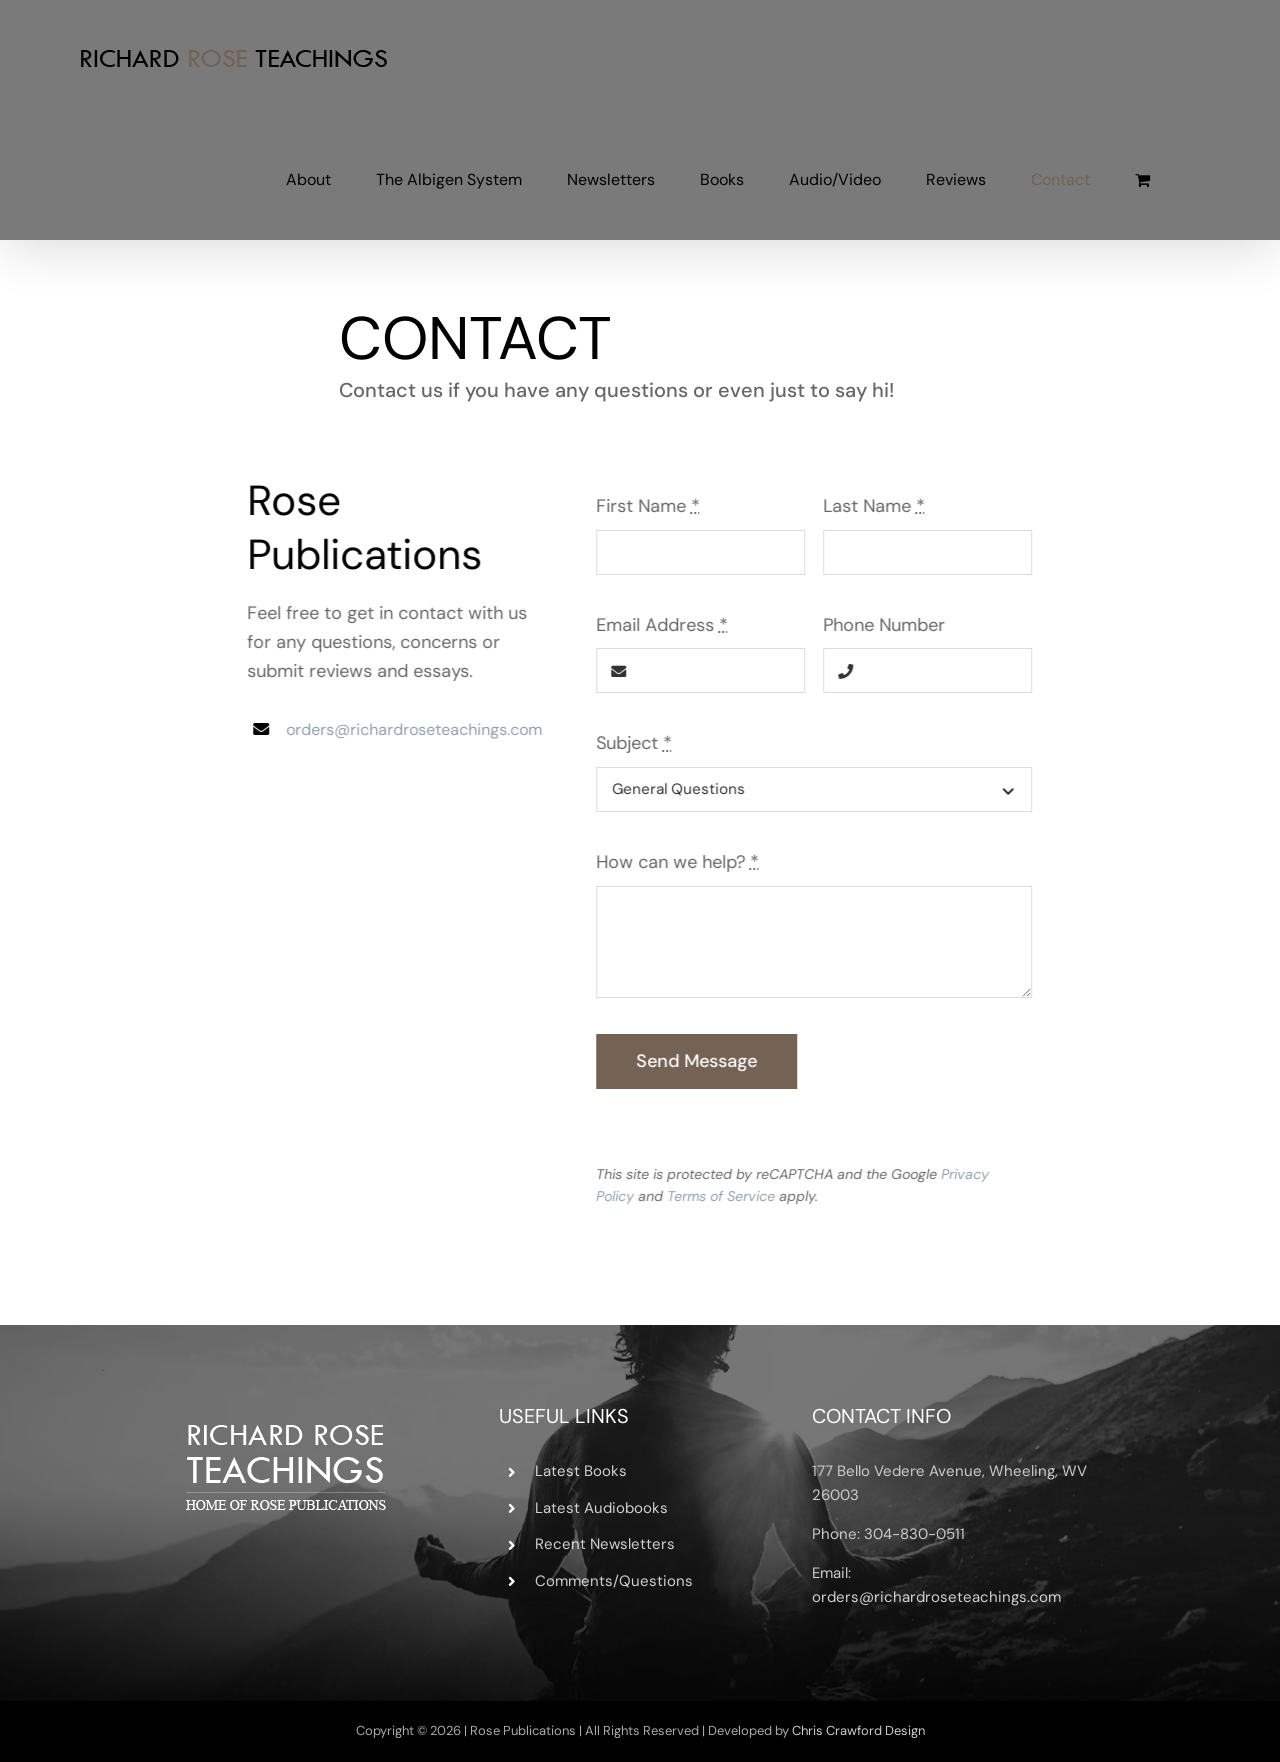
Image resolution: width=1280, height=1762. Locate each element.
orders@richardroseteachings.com (410, 729)
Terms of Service (725, 1196)
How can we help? (681, 862)
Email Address (666, 625)
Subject (638, 743)
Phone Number (888, 625)
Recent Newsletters (605, 1544)
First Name (652, 506)
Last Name (878, 506)
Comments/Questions (614, 1581)
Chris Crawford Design (858, 1730)
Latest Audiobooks (601, 1508)
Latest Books (581, 1471)
